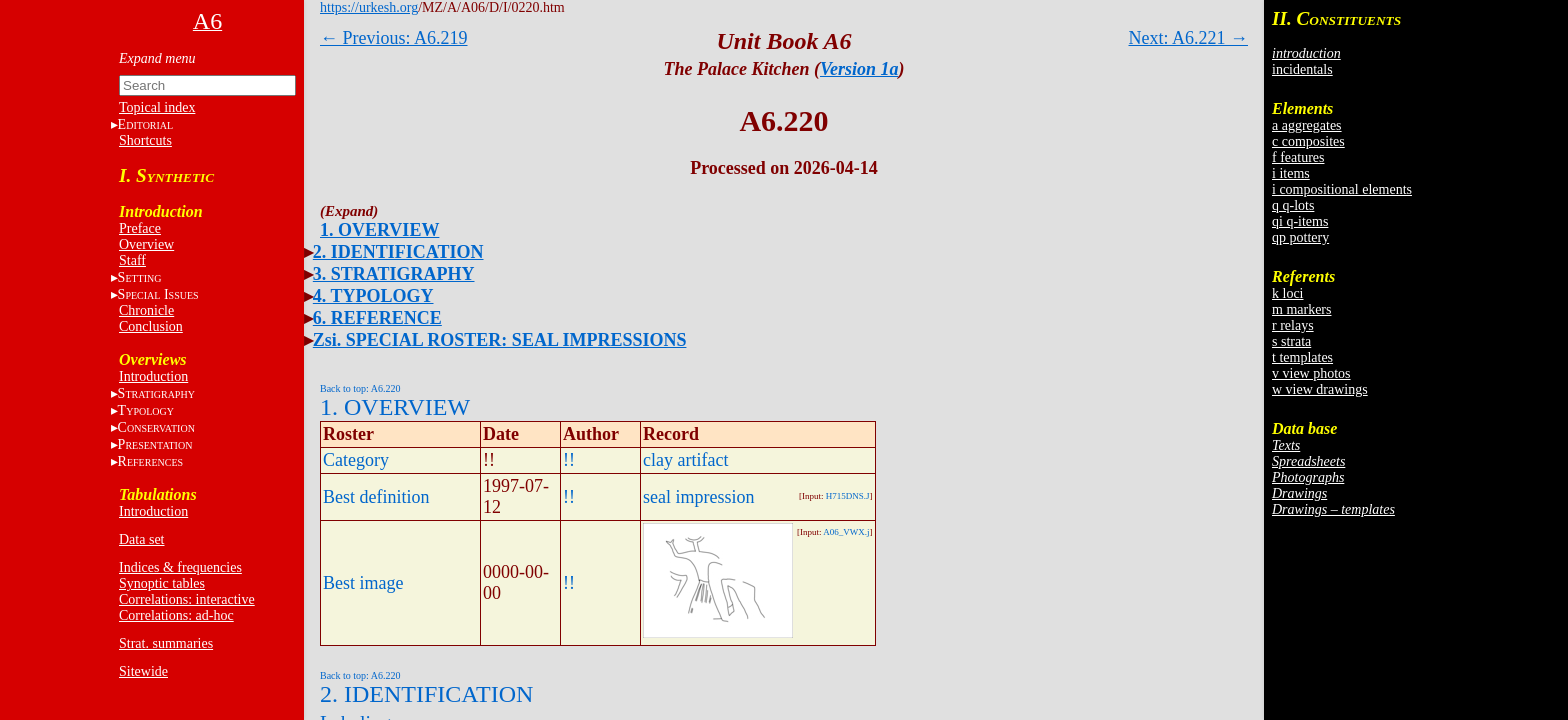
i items (1291, 173)
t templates (1302, 357)
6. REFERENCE (377, 318)
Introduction (153, 376)
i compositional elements (1342, 189)
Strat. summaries (166, 643)
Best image (363, 583)
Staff (132, 260)
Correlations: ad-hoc (176, 615)
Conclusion (151, 326)
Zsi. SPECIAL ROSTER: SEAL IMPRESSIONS (500, 340)
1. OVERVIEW (379, 230)
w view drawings (1320, 389)
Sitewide (143, 671)
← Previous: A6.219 (394, 38)
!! (569, 460)
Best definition (376, 497)
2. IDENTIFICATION (398, 252)
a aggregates (1307, 125)
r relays (1293, 325)
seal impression (698, 497)
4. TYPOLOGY (373, 296)
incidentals (1302, 69)
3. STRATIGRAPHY (394, 274)
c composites (1308, 141)
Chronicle (146, 310)
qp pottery (1300, 237)
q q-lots (1293, 205)
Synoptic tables (162, 583)
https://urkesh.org (369, 7)
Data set (141, 539)
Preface (140, 228)
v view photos (1311, 373)
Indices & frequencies (180, 567)
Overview (146, 244)
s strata (1291, 341)
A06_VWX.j (846, 532)
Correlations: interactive (187, 599)
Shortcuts (145, 140)
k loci (1288, 293)
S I (158, 294)
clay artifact (685, 460)
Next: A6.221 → (1189, 38)
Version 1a (859, 69)
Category (356, 460)
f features (1298, 157)
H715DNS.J (848, 496)
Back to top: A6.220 (360, 388)
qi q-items (1300, 221)
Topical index (157, 107)
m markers (1301, 309)
